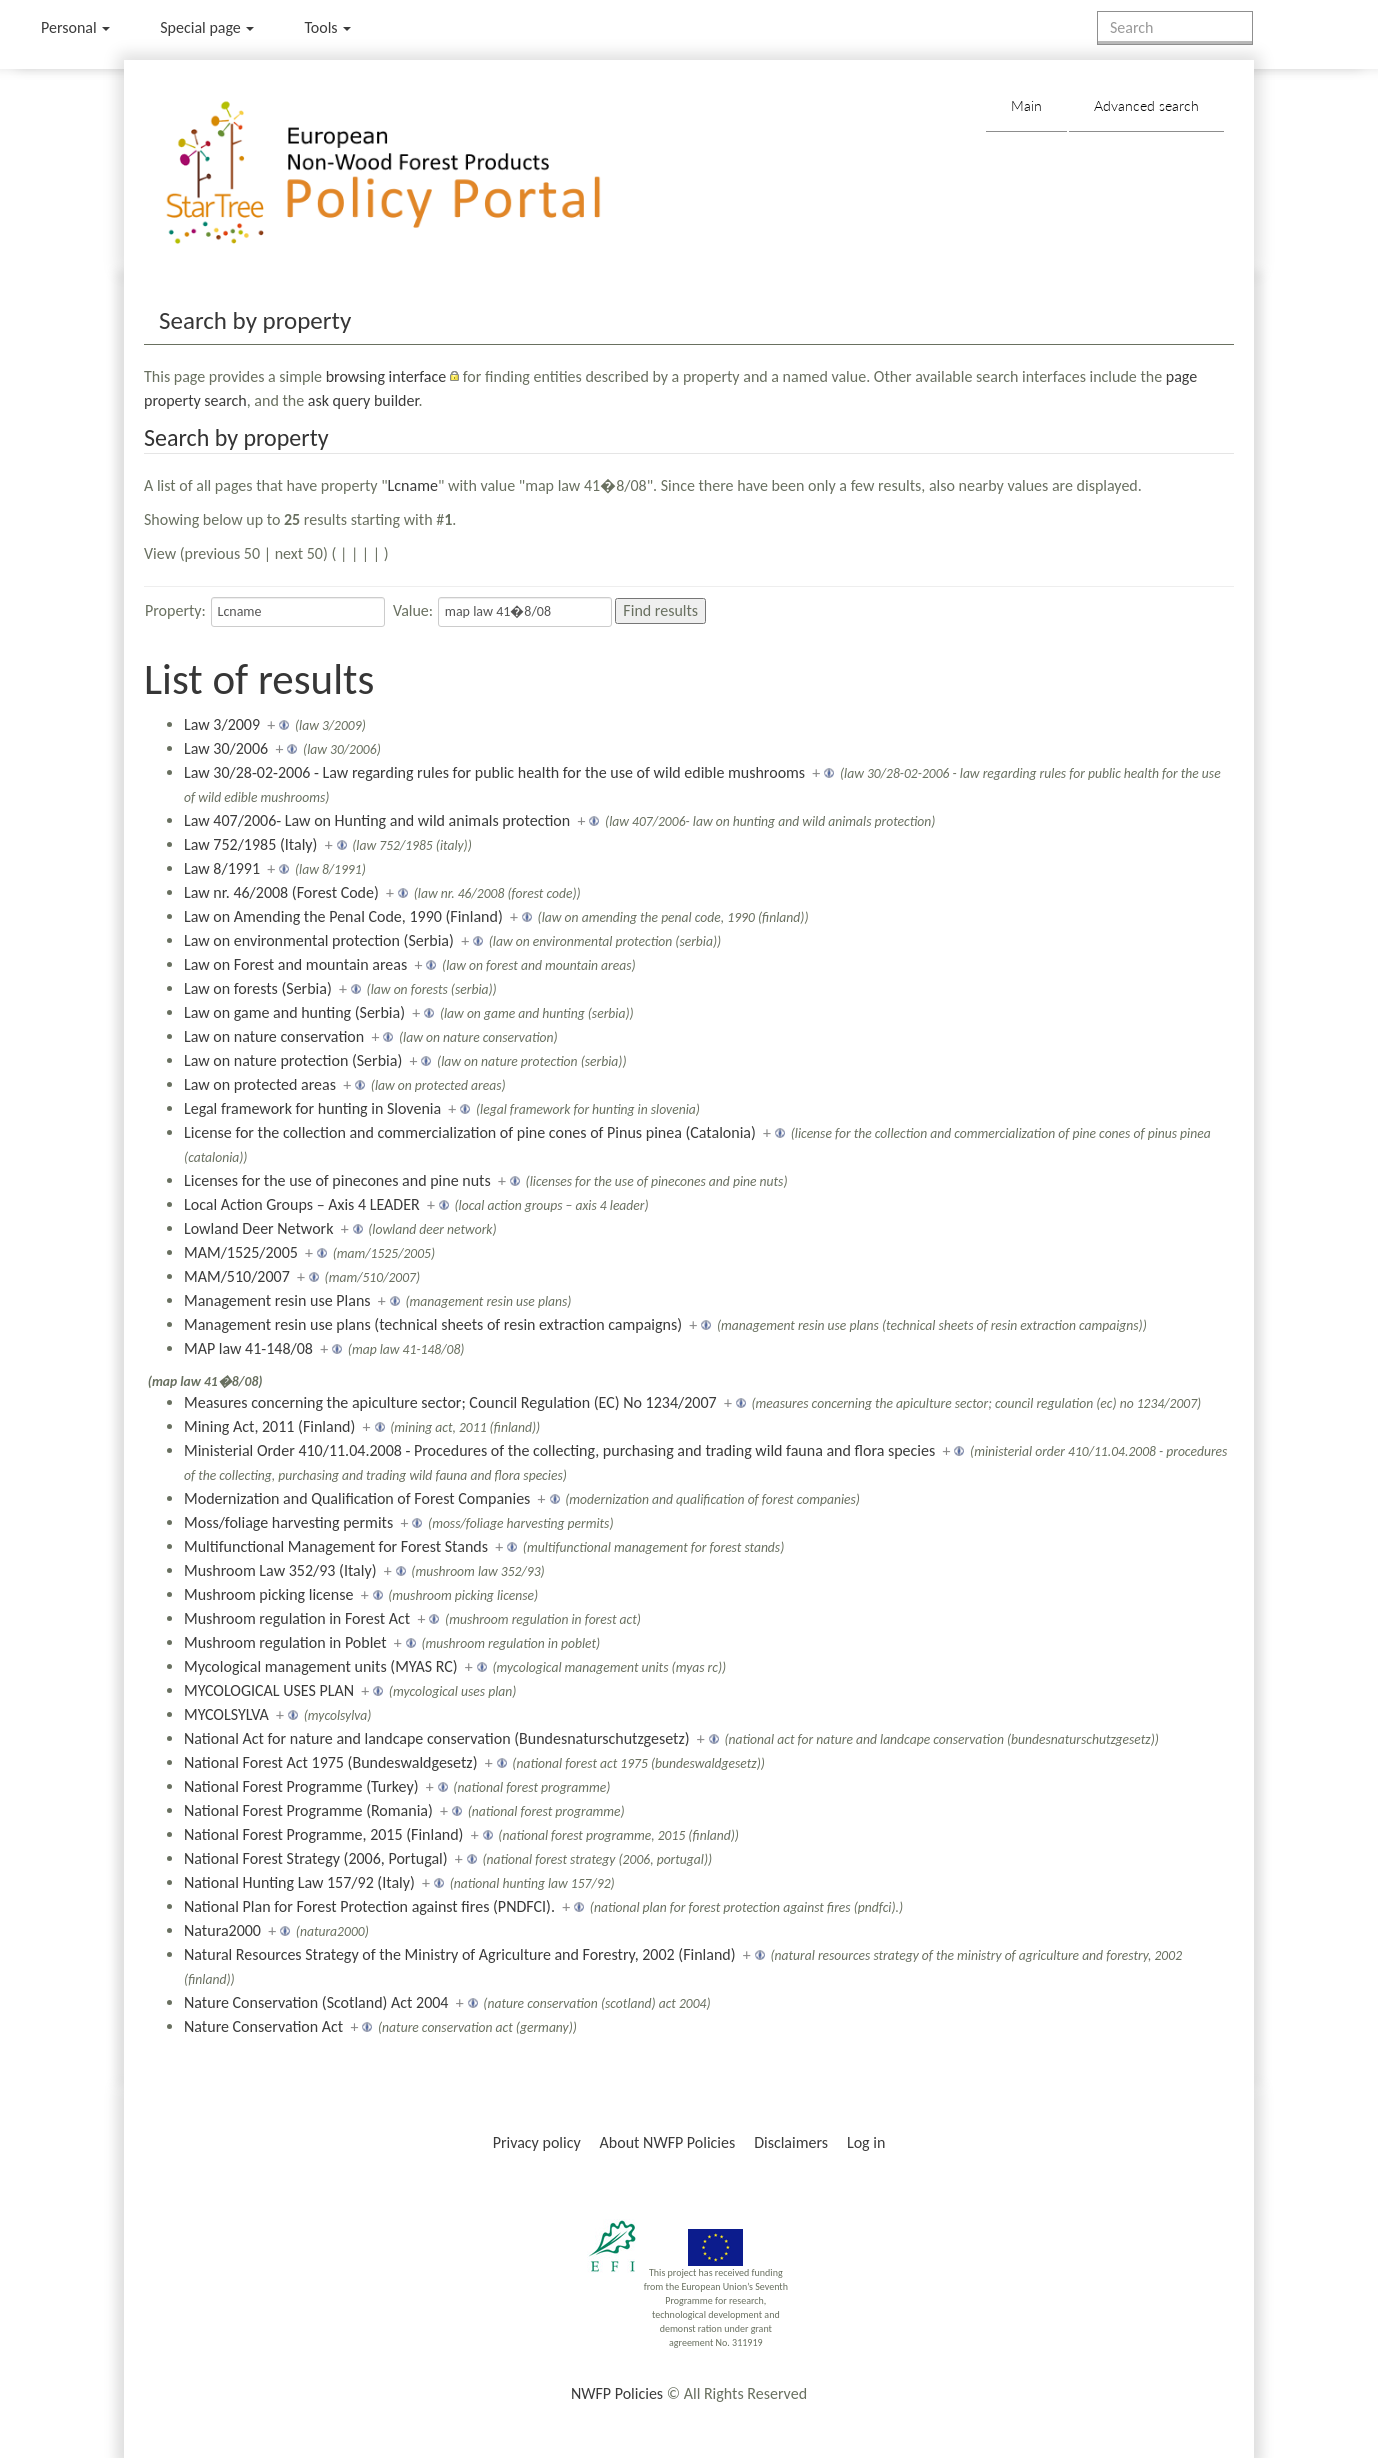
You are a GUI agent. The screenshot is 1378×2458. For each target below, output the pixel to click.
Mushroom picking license (268, 1594)
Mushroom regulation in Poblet (285, 1642)
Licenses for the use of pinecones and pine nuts (337, 1180)
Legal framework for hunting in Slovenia (312, 1108)
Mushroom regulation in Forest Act (297, 1618)
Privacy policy (537, 2142)
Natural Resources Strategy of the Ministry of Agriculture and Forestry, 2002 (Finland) (460, 1954)
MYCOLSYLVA (226, 1714)
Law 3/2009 (222, 724)
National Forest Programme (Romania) (308, 1810)
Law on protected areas (260, 1084)
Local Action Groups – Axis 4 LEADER (302, 1204)
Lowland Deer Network (258, 1228)
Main (1026, 105)
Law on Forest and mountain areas (295, 964)
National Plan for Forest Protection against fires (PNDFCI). (369, 1906)
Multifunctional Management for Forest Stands (336, 1546)
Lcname (413, 485)
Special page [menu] (207, 27)
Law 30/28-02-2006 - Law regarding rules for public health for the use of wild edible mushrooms (494, 772)
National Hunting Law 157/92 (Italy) (299, 1882)
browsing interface (386, 376)
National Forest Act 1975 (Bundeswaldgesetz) (331, 1762)
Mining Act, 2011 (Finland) (269, 1426)
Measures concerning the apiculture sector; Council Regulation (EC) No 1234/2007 (450, 1402)
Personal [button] (75, 27)
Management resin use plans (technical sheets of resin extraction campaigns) (433, 1324)
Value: (413, 610)
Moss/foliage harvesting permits (288, 1522)
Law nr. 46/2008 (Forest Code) (281, 892)
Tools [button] (327, 27)
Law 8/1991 (222, 868)
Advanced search (1146, 105)
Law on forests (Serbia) (258, 988)
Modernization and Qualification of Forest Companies (357, 1498)
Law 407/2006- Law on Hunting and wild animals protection (377, 820)
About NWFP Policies (668, 2142)
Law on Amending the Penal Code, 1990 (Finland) (343, 916)
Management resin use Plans (277, 1300)
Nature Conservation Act (263, 2026)
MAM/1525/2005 (241, 1252)
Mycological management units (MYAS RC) (321, 1666)
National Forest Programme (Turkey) (301, 1786)
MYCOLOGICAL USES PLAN (269, 1690)
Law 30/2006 (226, 748)
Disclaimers (791, 2142)
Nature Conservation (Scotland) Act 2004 (316, 2002)
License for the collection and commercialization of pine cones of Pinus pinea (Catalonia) (470, 1132)
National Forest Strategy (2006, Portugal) (316, 1858)
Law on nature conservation (274, 1036)
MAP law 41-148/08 (248, 1348)
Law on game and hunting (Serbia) (294, 1012)
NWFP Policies (617, 2393)
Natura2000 (222, 1930)
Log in (866, 2142)
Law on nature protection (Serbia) (293, 1060)
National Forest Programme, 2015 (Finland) (323, 1834)
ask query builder (363, 400)
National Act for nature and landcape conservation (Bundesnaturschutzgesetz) (437, 1738)
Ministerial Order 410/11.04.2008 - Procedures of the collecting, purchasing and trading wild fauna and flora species (559, 1450)
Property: (175, 610)
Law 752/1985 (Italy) (250, 844)
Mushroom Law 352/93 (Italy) (280, 1570)
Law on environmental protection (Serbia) (319, 940)
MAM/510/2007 (237, 1276)
